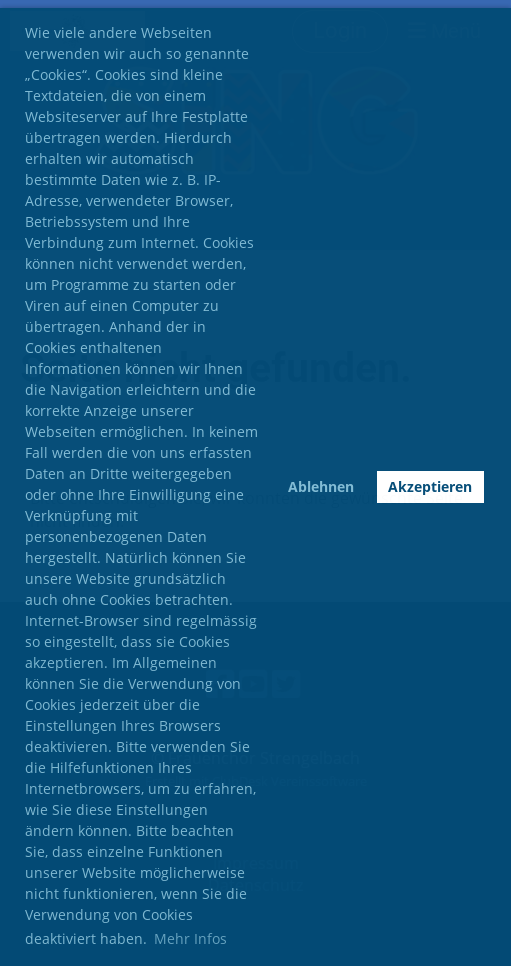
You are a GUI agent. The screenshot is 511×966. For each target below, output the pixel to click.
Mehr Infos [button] (190, 938)
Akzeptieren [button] (430, 486)
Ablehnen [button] (321, 486)
